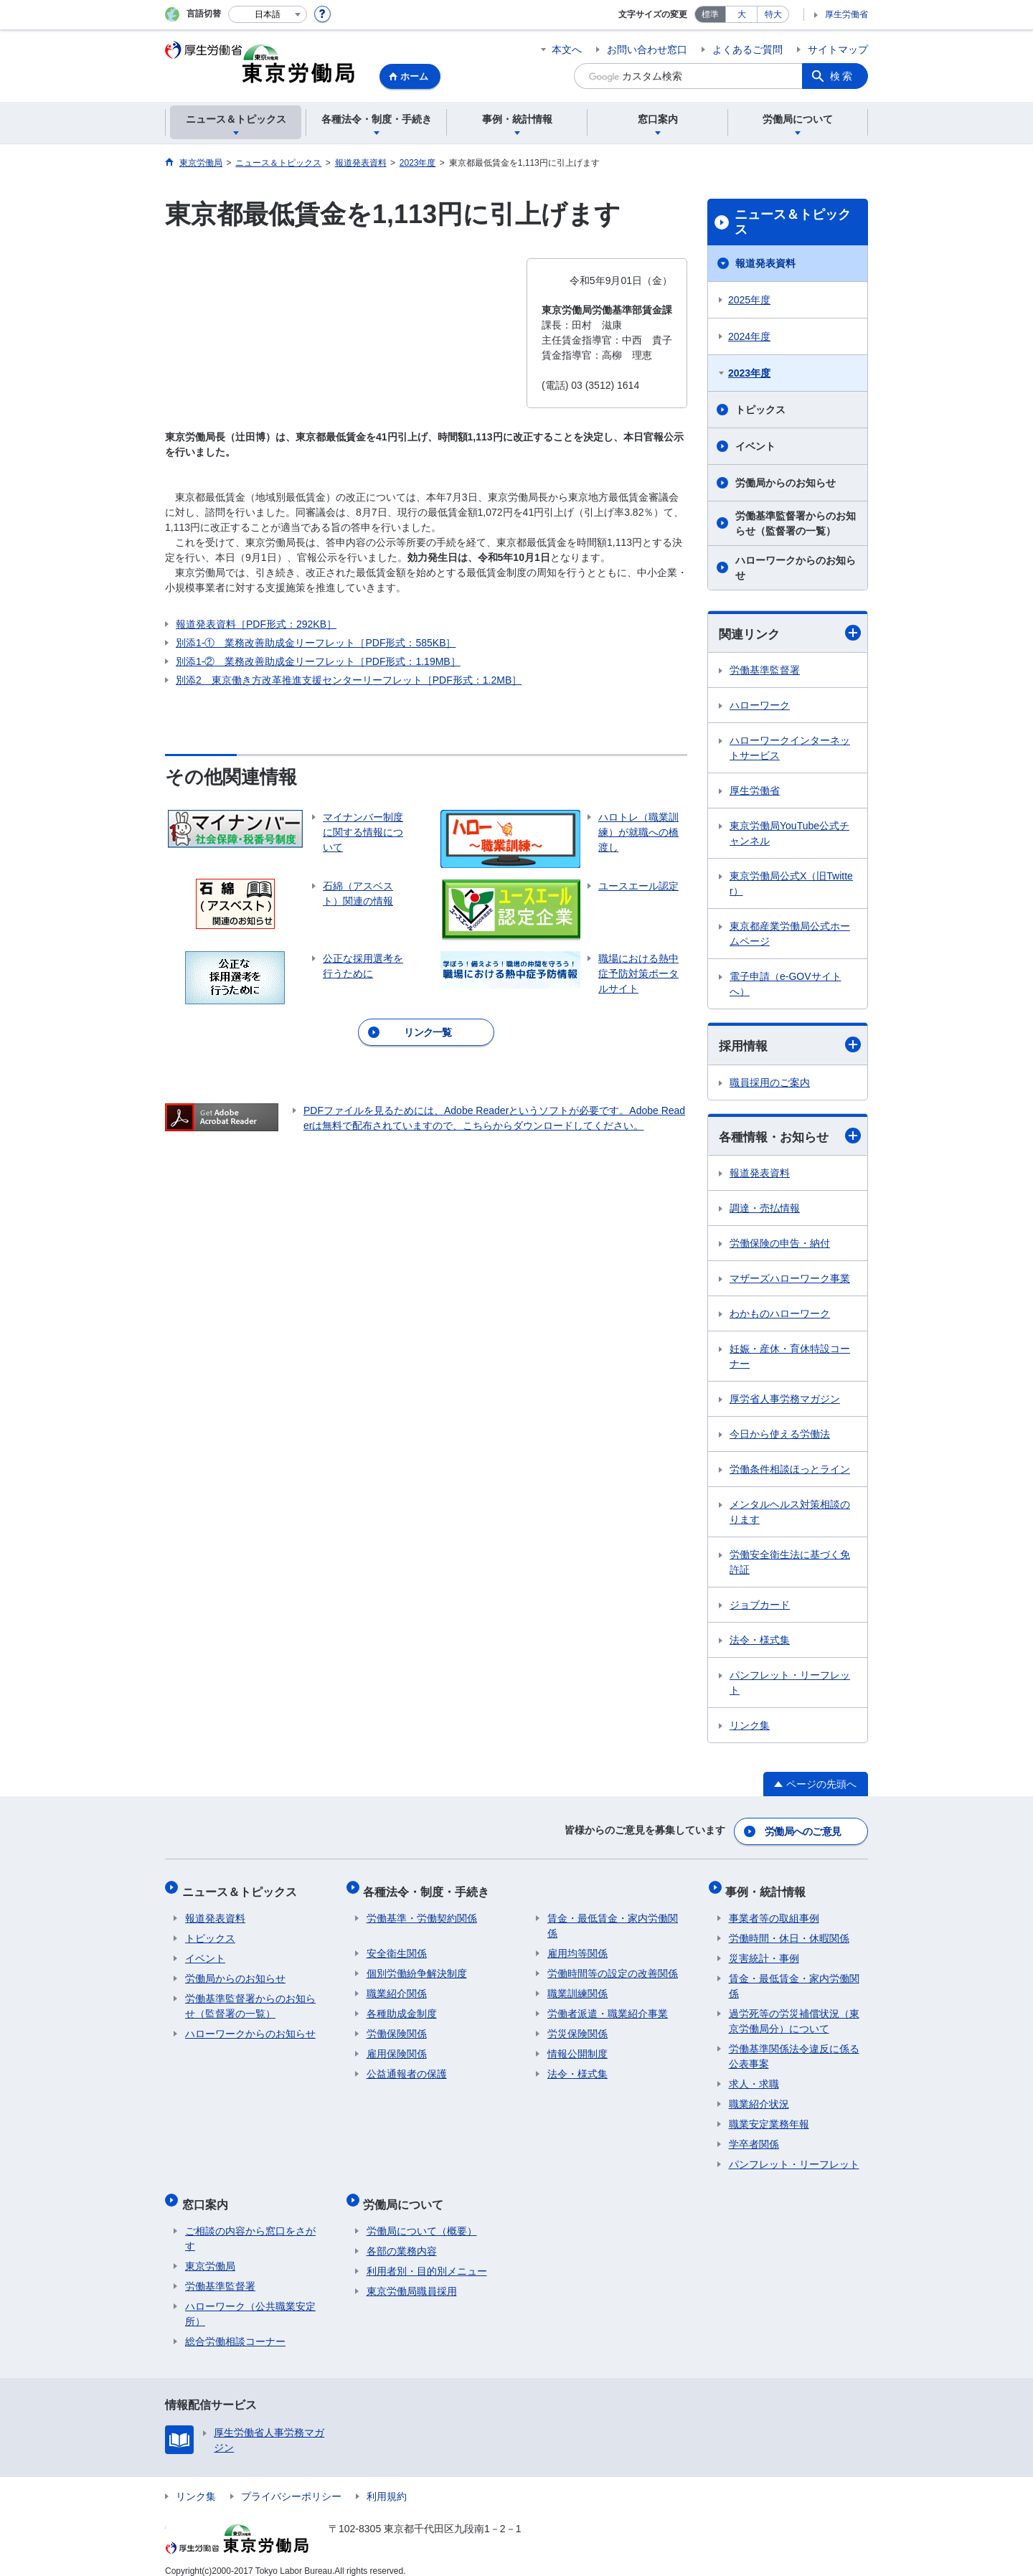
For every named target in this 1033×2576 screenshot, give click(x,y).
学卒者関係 (754, 2137)
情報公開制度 (577, 2046)
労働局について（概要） (422, 2217)
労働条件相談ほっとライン (790, 1471)
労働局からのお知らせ (785, 483)
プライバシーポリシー (291, 2482)
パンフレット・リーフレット (790, 1684)
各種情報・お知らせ (790, 1137)
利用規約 (387, 2482)
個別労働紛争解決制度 (417, 1966)
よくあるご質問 (747, 49)
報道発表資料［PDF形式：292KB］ (256, 624)
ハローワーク (760, 706)
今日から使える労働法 (780, 1436)
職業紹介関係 (397, 1986)
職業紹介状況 (759, 2097)
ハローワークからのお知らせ (795, 568)
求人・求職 (754, 2076)
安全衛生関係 (397, 1946)
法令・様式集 (760, 1642)
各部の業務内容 (402, 2237)
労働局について (407, 2193)
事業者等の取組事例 (774, 1911)
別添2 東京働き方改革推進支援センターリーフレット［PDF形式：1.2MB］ (349, 680)
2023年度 (749, 373)
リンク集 (750, 1727)
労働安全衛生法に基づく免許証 (790, 1564)
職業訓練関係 (577, 1986)
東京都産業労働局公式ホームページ (790, 934)
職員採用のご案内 (770, 1084)
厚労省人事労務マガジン (785, 1401)
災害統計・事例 (764, 1951)
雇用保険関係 (397, 2046)
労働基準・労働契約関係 (422, 1911)
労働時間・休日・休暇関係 (789, 1931)
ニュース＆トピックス (793, 222)
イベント (755, 446)
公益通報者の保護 (407, 2066)
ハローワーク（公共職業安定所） (250, 2300)
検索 (842, 76)
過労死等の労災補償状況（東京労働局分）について (794, 2014)
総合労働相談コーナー (235, 2328)
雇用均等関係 (577, 1946)
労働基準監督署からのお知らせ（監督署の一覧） (795, 523)
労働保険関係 (397, 2026)
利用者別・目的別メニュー (427, 2257)
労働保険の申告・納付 (780, 1245)
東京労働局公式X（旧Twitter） (791, 884)
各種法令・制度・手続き (430, 1887)
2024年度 (749, 336)
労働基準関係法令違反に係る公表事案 (794, 2049)
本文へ (567, 49)
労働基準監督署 (765, 670)
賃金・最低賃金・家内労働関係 (612, 1918)
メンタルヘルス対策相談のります (790, 1514)
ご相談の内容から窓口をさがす (250, 2225)
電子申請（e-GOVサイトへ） (785, 984)
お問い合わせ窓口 (647, 49)
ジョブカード (760, 1607)
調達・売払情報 (765, 1210)
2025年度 (749, 300)
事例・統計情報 (769, 1887)
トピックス (760, 409)
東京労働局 (210, 2252)
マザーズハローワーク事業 (790, 1280)
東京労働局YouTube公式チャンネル (789, 834)
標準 (710, 14)
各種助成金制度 (402, 2006)
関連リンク (790, 633)
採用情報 (790, 1046)
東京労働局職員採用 (412, 2277)
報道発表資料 (765, 263)
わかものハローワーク (780, 1315)
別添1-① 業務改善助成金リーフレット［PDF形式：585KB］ (316, 642)
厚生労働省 (846, 14)
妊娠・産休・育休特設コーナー (790, 1358)
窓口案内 (208, 2193)
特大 (773, 14)
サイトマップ (838, 49)
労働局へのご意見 (803, 1830)
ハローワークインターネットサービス (790, 748)
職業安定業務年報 (769, 2117)
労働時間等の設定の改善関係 (612, 1966)
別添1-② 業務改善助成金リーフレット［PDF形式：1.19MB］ (318, 661)
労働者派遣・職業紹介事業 (607, 2006)
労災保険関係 (577, 2026)
